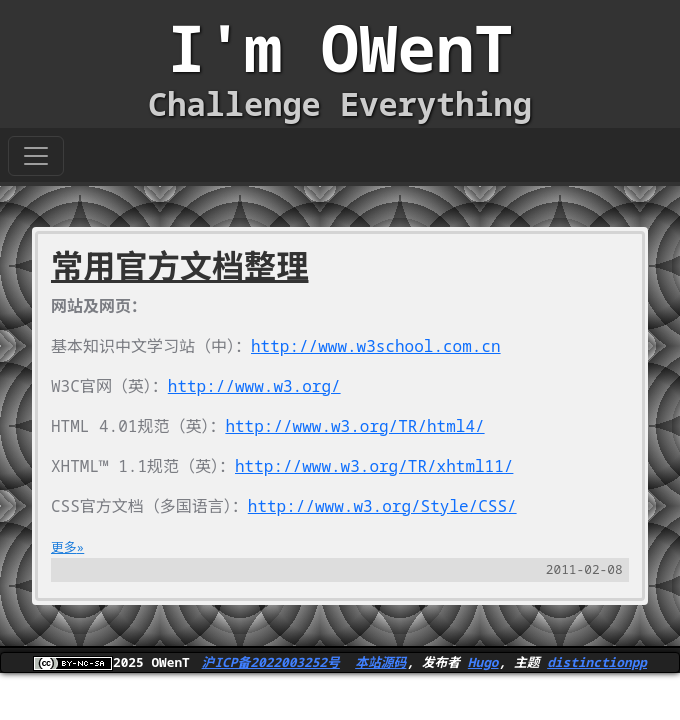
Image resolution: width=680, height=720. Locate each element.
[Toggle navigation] (36, 156)
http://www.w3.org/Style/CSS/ (382, 506)
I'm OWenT (340, 47)
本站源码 (380, 662)
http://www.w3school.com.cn (376, 346)
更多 (64, 547)
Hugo (483, 662)
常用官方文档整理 (180, 265)
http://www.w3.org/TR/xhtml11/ (374, 466)
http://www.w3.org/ (254, 386)
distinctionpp (597, 662)
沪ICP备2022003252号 (271, 662)
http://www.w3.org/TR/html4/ (354, 426)
